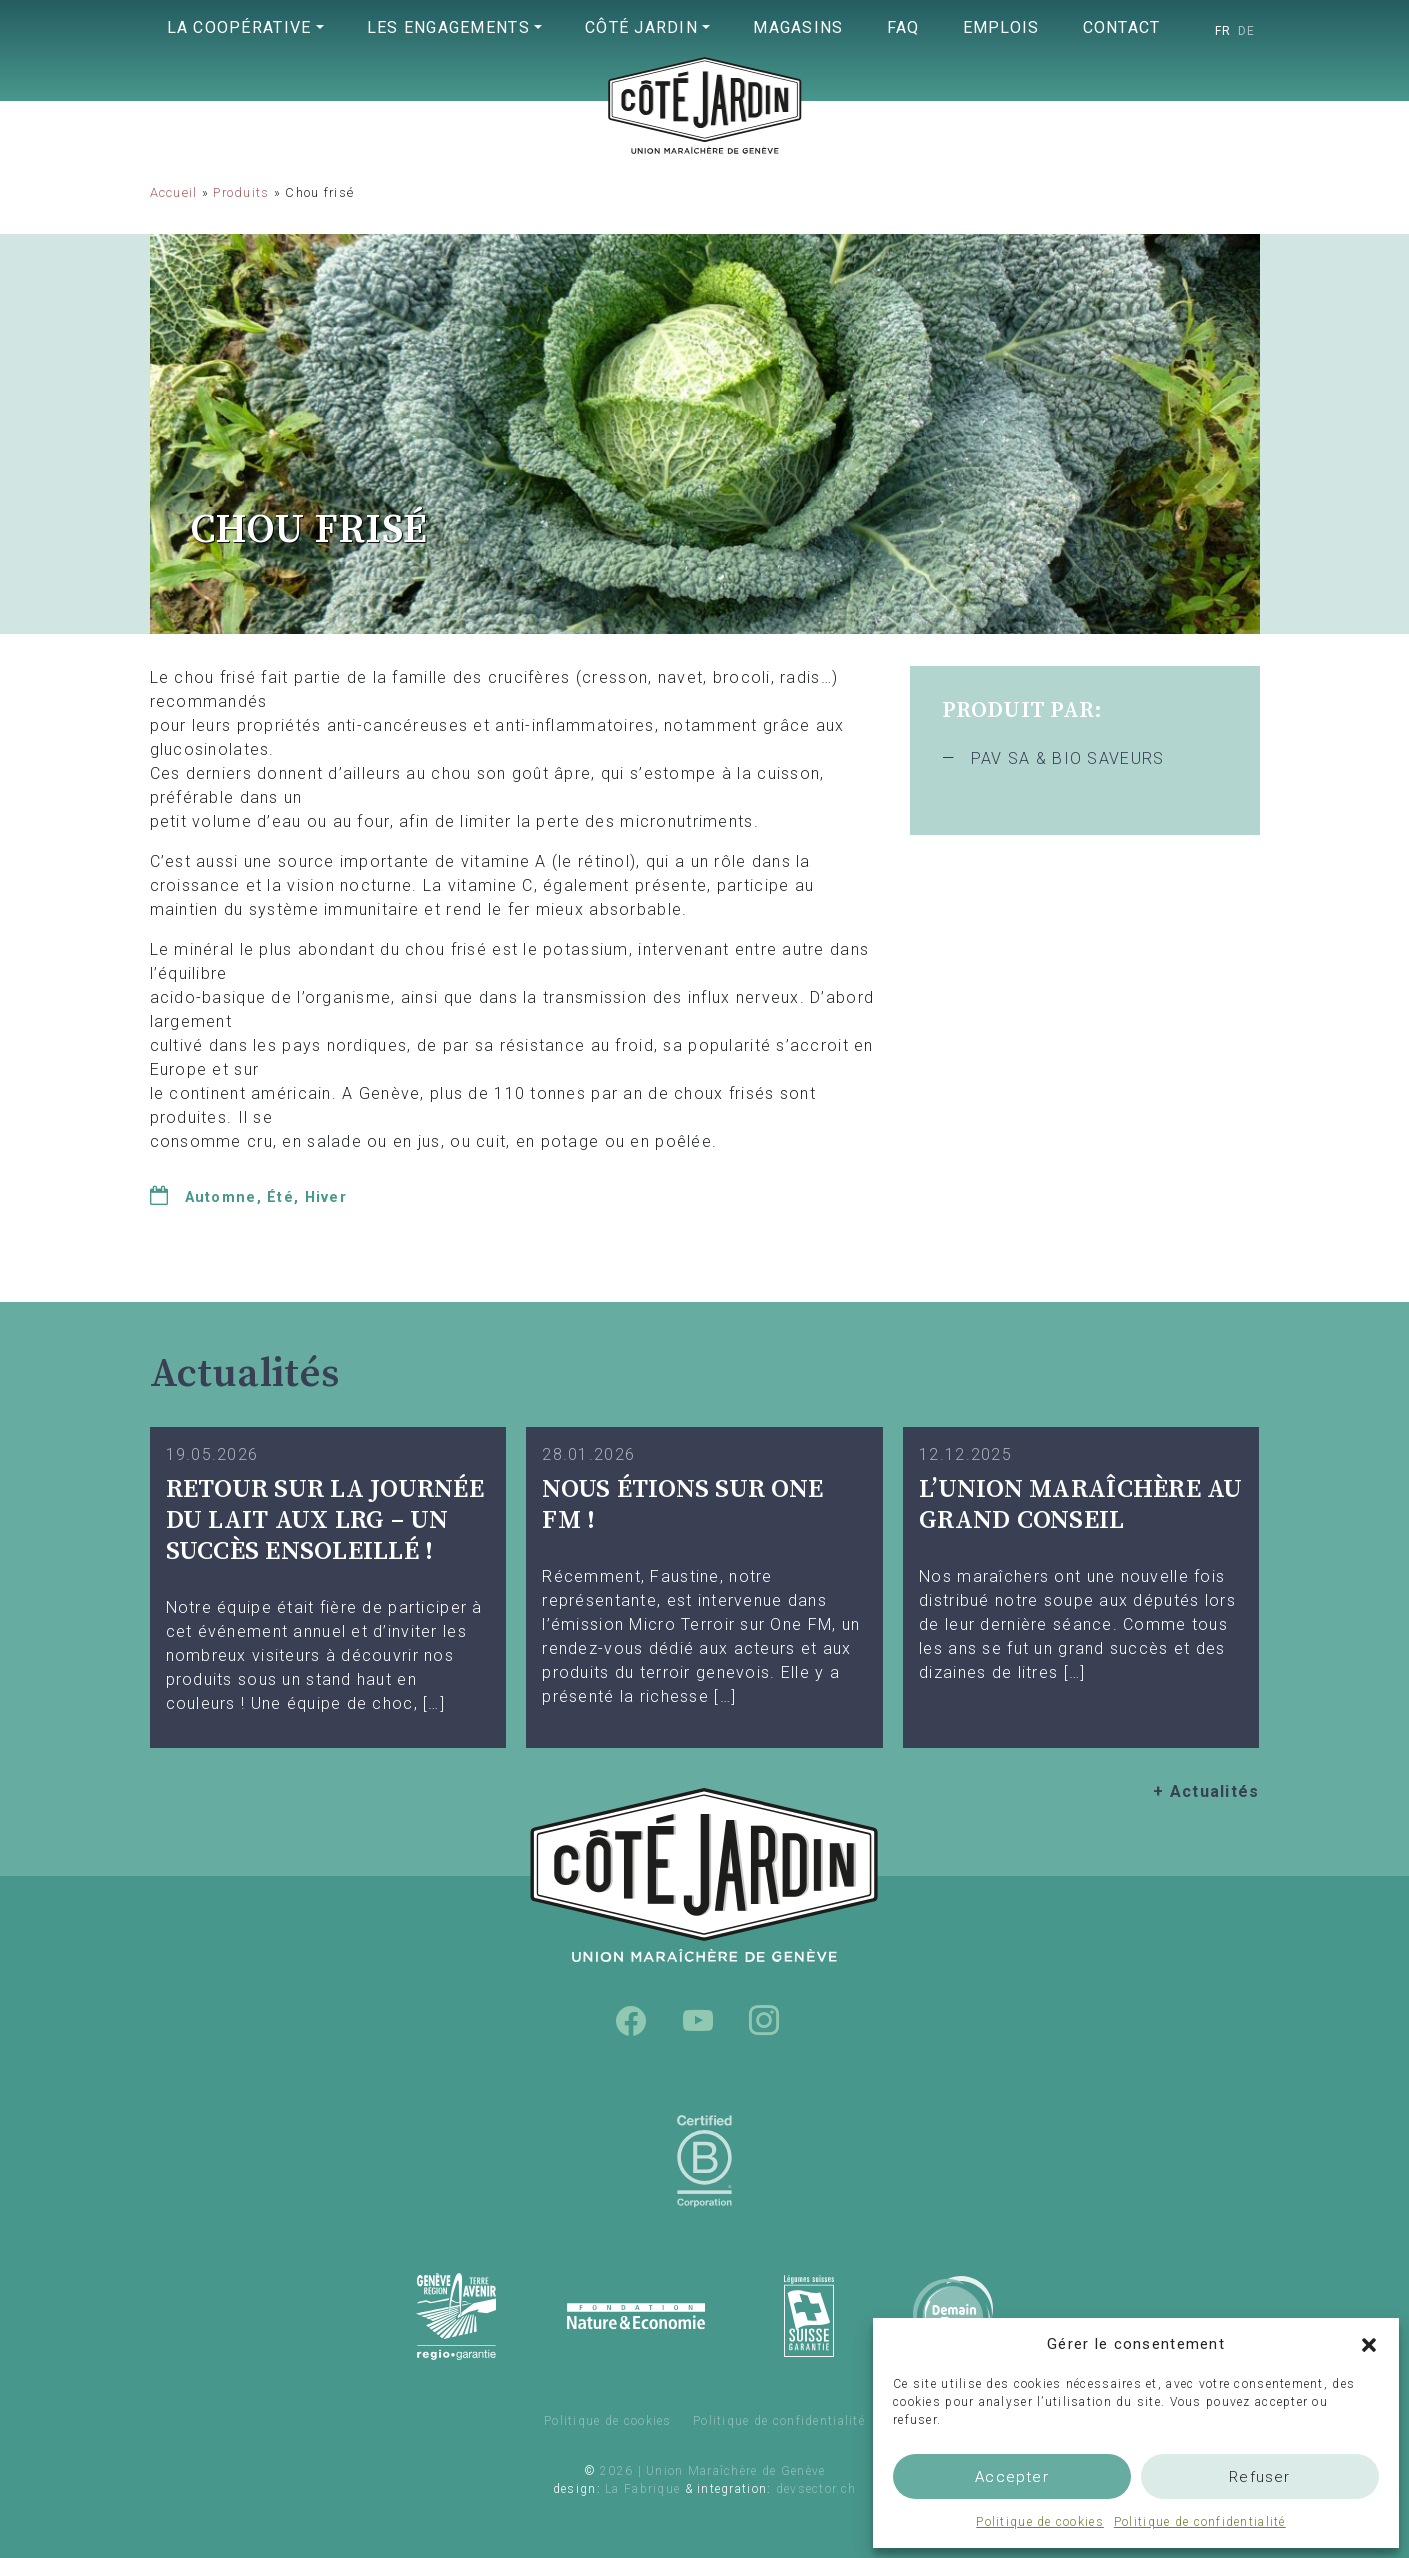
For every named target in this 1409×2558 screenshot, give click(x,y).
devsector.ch (816, 2489)
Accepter (1012, 2477)
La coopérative (239, 27)
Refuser (1259, 2477)
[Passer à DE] (1247, 31)
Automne (221, 1197)
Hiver (326, 1197)
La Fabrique (642, 2489)
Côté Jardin (641, 27)
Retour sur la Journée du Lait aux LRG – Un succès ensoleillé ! (325, 1520)
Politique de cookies (1040, 2522)
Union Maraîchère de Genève (705, 146)
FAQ (903, 27)
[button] (1369, 2344)
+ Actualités (1206, 1791)
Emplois (1001, 27)
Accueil (174, 192)
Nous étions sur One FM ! (682, 1505)
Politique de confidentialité (1200, 2522)
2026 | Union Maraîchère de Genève (712, 2471)
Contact (1122, 27)
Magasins (798, 27)
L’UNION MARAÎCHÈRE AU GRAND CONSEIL (1080, 1505)
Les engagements (448, 27)
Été (280, 1197)
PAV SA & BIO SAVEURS (1068, 758)
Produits (241, 192)
